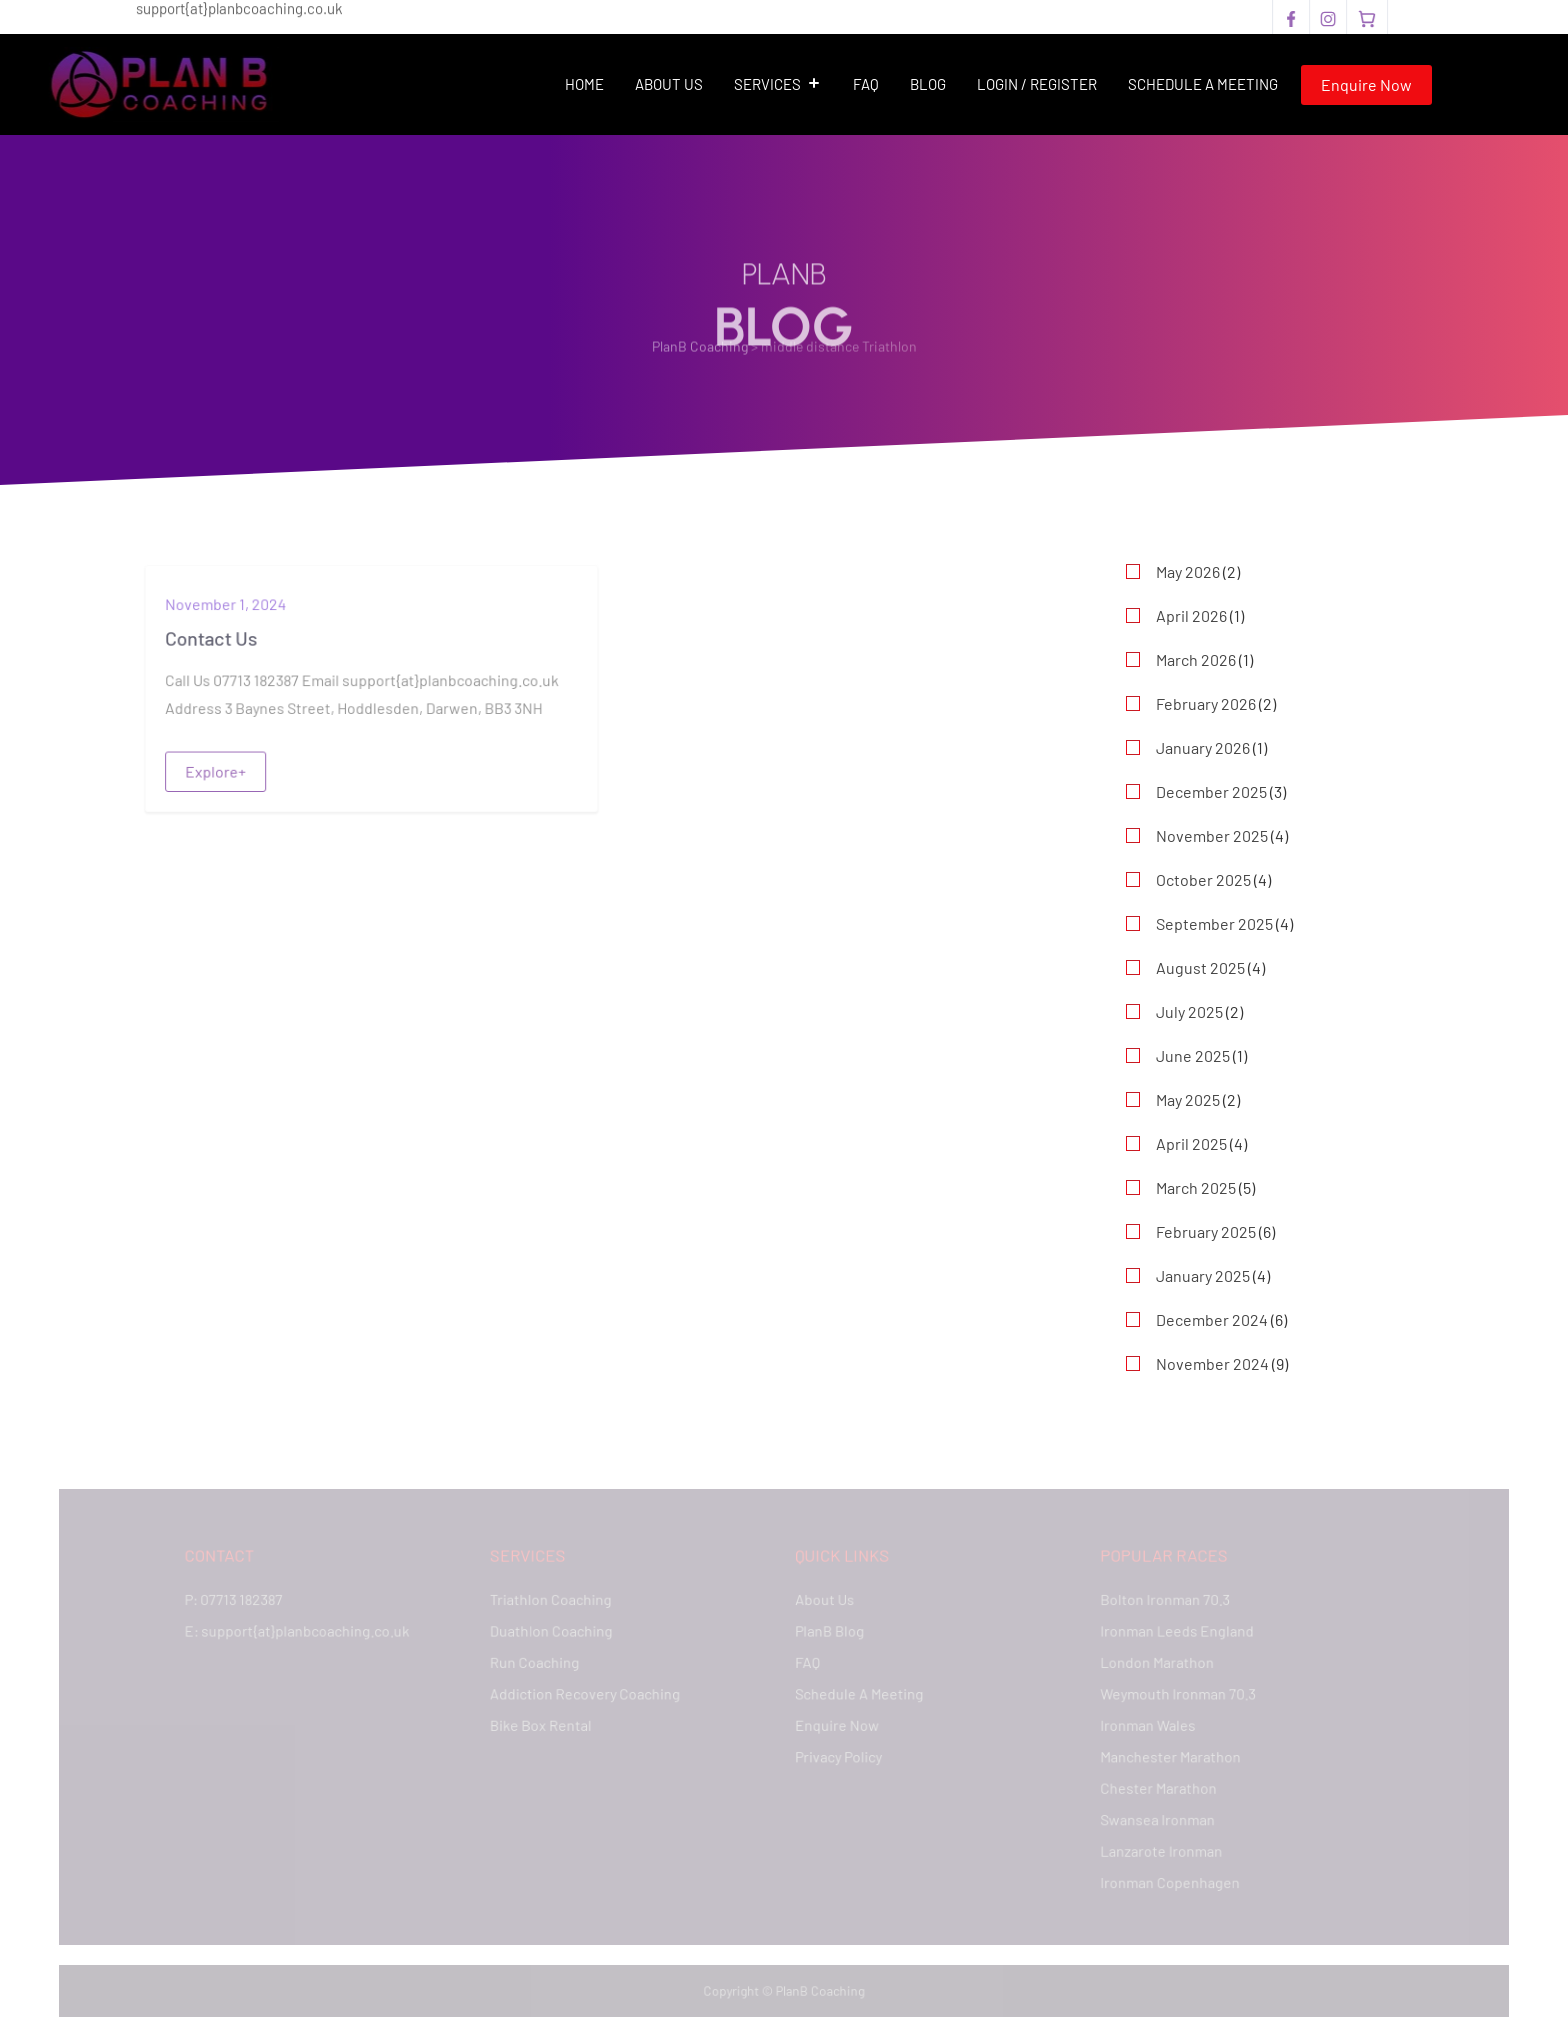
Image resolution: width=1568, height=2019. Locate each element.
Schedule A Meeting (1203, 84)
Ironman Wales (1144, 1724)
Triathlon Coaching (553, 1600)
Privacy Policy (838, 1755)
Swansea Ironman (1153, 1817)
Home (584, 84)
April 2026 (1191, 615)
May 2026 (1188, 571)
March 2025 (1196, 1187)
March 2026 (1196, 659)
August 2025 (1200, 967)
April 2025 (1191, 1143)
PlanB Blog (829, 1631)
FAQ (866, 84)
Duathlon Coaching (554, 1631)
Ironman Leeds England (1173, 1631)
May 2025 (1188, 1099)
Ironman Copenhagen (1166, 1880)
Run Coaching (537, 1662)
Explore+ (217, 770)
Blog (928, 84)
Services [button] (778, 84)
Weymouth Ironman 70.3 (1174, 1693)
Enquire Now (1366, 84)
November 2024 (1212, 1363)
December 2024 (1212, 1319)
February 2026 (1206, 703)
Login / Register (1037, 84)
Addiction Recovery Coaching (587, 1693)
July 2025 (1189, 1011)
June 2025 (1193, 1055)
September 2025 (1214, 923)
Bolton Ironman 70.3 (1161, 1600)
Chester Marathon (1154, 1786)
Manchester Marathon (1166, 1755)
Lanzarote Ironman (1157, 1848)
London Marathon (1153, 1662)
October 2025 (1203, 879)
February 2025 (1206, 1231)
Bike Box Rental (543, 1724)
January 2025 (1203, 1275)
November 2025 (1212, 835)
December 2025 (1211, 791)
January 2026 (1203, 747)
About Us (669, 84)
